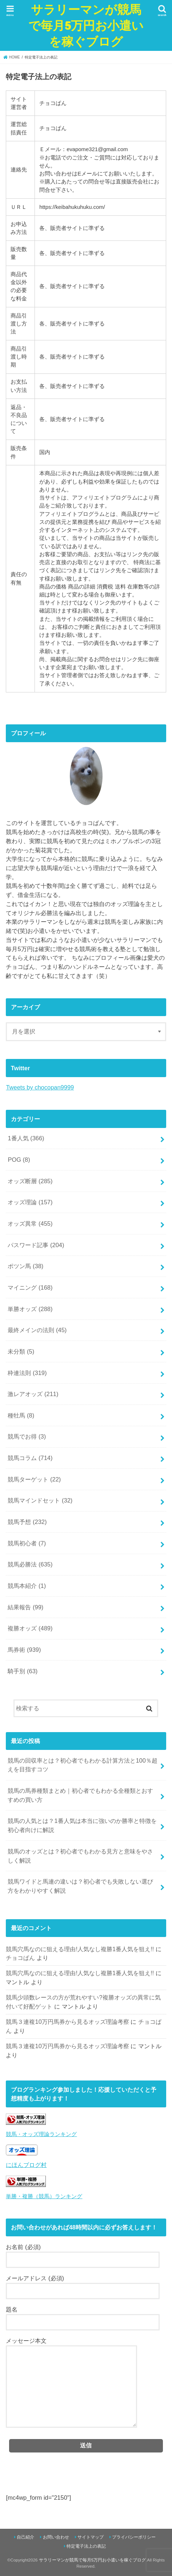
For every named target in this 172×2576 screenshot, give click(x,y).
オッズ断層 (30, 1181)
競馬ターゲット (34, 1479)
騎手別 (22, 1671)
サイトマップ (90, 2537)
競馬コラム (30, 1458)
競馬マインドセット (40, 1500)
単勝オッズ (30, 1309)
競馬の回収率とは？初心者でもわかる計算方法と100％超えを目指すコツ (82, 1765)
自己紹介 (25, 2537)
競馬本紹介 (27, 1585)
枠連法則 (27, 1373)
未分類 (21, 1351)
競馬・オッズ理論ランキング (41, 2134)
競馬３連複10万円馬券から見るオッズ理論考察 (67, 2021)
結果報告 (25, 1607)
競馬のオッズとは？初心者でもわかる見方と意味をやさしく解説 (80, 1856)
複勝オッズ (30, 1628)
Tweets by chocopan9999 (40, 1087)
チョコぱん (20, 1957)
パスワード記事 (36, 1245)
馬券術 (24, 1649)
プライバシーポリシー (134, 2537)
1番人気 (26, 1138)
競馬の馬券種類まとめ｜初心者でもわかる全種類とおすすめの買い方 (80, 1795)
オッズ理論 (30, 1202)
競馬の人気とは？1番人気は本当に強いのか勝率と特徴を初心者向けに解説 (82, 1825)
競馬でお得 (27, 1436)
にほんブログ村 (26, 2165)
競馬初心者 (27, 1543)
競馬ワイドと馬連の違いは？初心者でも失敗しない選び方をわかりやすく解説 (80, 1886)
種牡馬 (21, 1415)
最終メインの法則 (37, 1330)
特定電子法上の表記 (86, 2546)
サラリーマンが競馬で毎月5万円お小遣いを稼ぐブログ (86, 25)
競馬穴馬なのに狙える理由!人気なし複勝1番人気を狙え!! (80, 1949)
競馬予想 (27, 1521)
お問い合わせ (56, 2537)
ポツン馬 (25, 1266)
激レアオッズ (33, 1394)
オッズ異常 (30, 1223)
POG (19, 1159)
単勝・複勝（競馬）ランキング (44, 2196)
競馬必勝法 (30, 1564)
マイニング (30, 1287)
